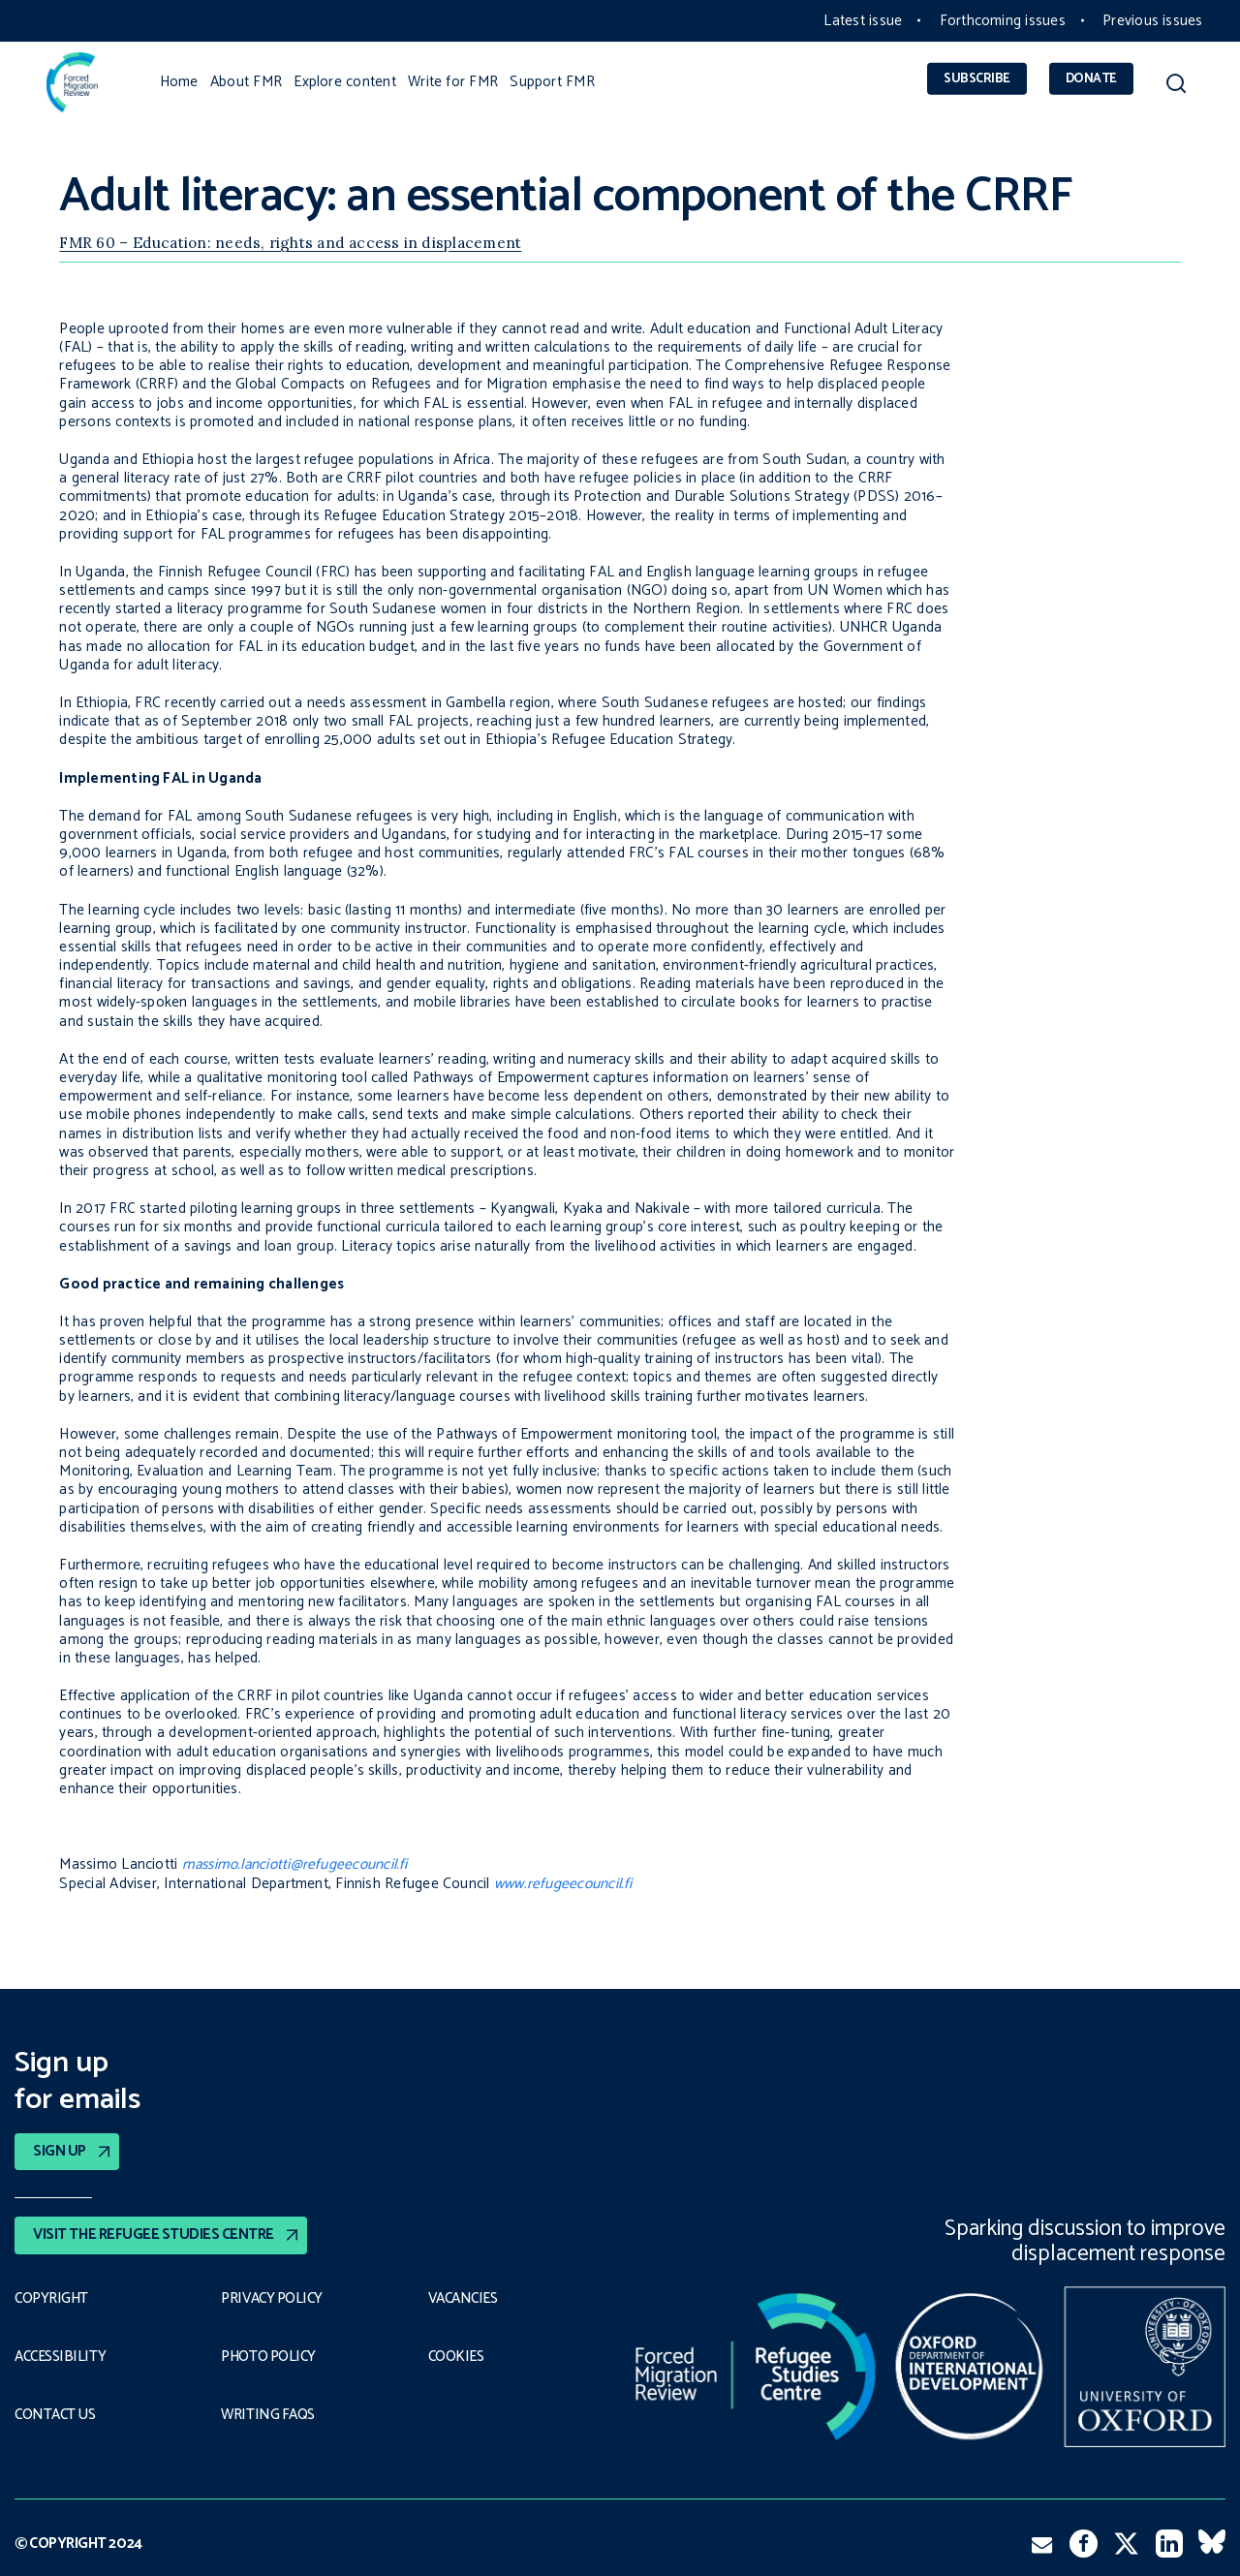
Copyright (52, 2299)
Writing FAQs (267, 2415)
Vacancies (464, 2299)
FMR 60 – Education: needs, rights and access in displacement (290, 242)
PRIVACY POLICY (273, 2299)
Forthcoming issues (1003, 21)
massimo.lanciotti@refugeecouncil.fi (295, 1864)
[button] (1176, 86)
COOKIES (457, 2357)
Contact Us (56, 2415)
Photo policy (270, 2357)
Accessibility (61, 2357)
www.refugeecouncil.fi (563, 1884)
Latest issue (862, 21)
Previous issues (1152, 21)
